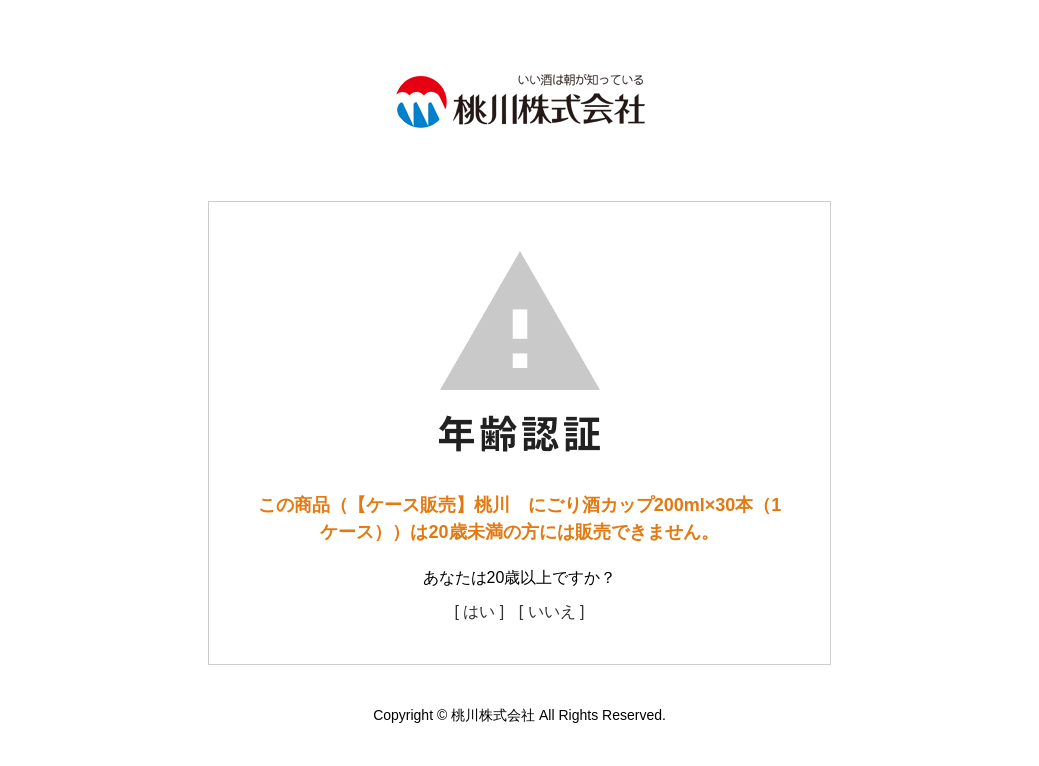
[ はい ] (479, 611)
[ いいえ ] (552, 611)
